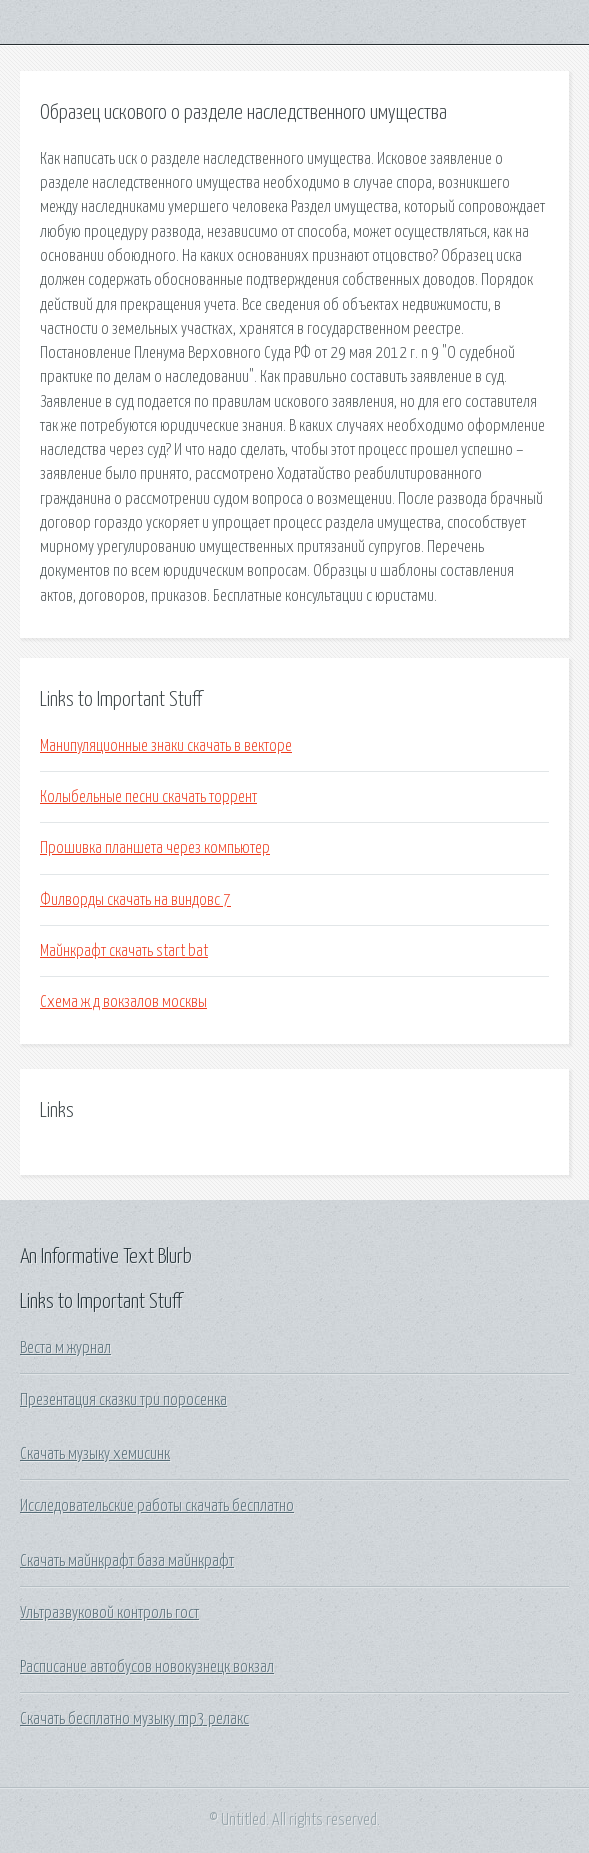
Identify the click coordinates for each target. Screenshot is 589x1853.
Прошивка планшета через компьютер (155, 848)
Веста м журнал (65, 1348)
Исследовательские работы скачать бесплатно (157, 1506)
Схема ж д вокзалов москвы (123, 1002)
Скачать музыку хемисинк (95, 1454)
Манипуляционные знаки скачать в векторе (166, 746)
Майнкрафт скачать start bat (124, 951)
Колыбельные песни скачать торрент (148, 797)
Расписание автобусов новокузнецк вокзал (147, 1667)
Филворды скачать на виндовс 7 (135, 900)
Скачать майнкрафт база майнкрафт (127, 1561)
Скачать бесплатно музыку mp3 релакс (134, 1719)
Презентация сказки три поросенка (123, 1400)
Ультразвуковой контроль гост (109, 1613)
